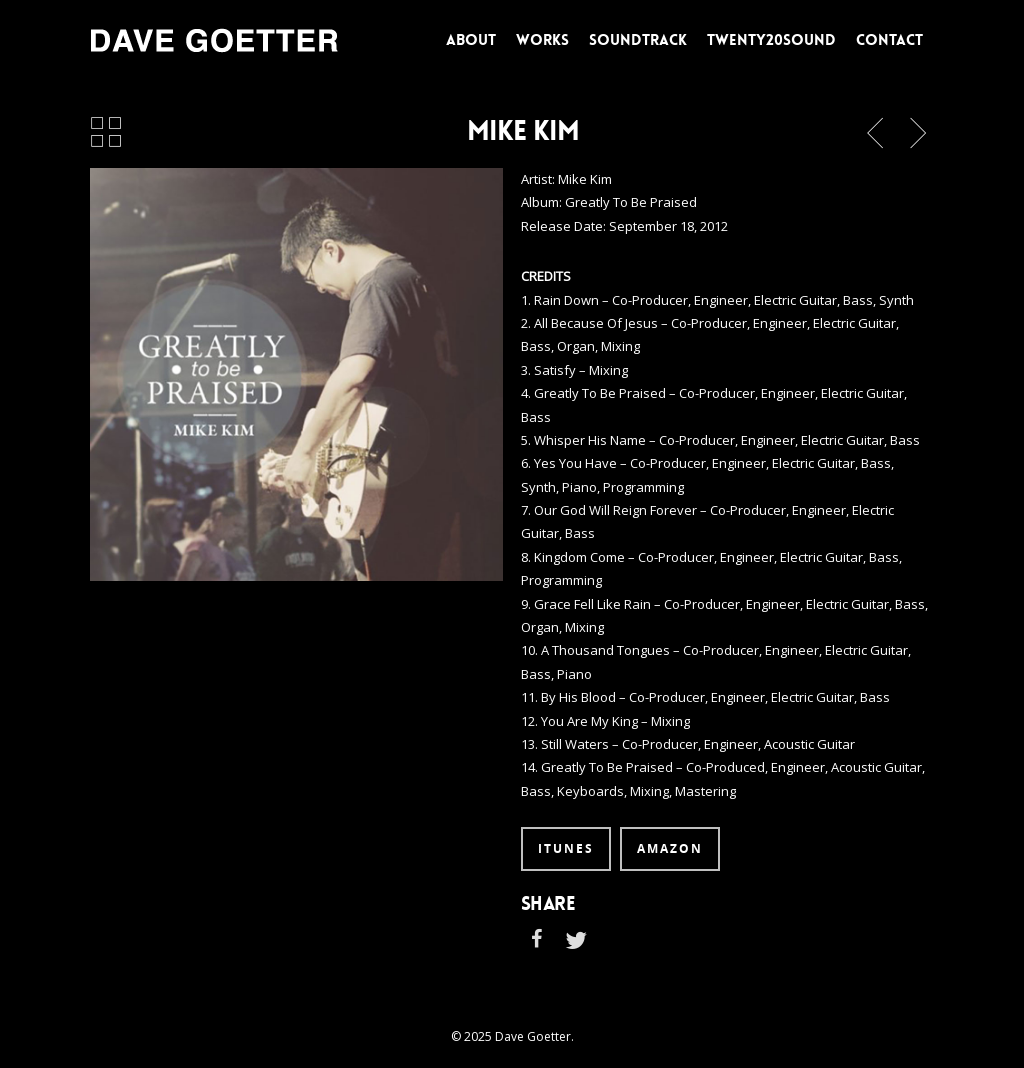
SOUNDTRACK (638, 40)
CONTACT (889, 40)
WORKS (542, 40)
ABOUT (471, 40)
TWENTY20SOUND (771, 40)
